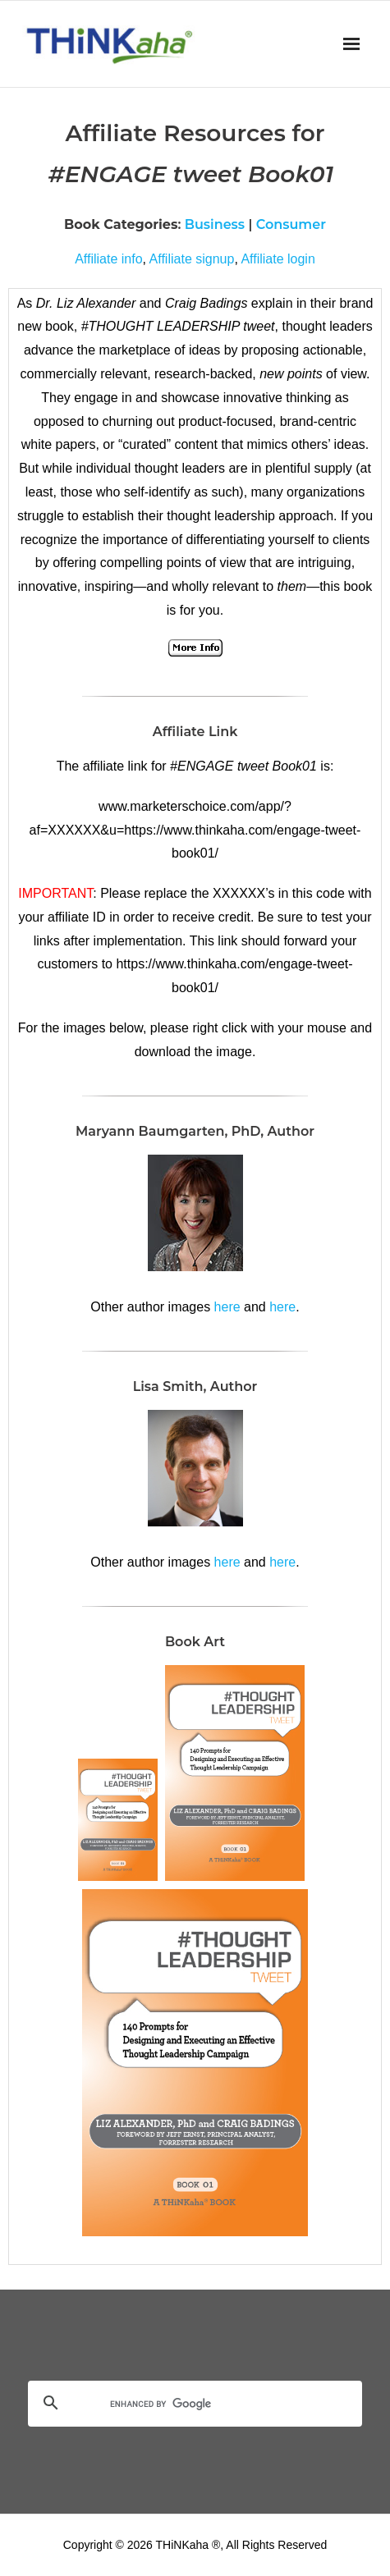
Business (215, 224)
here (227, 1307)
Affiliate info (108, 259)
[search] (175, 2404)
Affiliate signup (192, 259)
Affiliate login (277, 259)
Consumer (291, 224)
